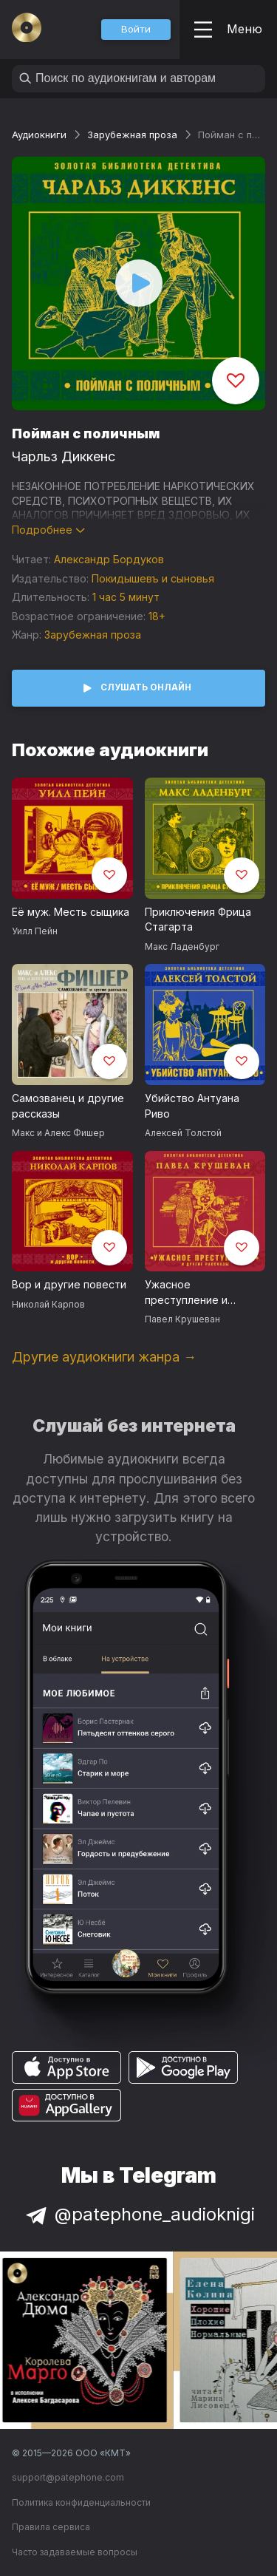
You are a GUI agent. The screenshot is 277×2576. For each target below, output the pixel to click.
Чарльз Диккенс (63, 456)
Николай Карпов (48, 1304)
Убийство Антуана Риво (192, 1106)
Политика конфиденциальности (81, 2502)
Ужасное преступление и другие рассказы (189, 1293)
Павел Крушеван (182, 1319)
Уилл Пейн (35, 931)
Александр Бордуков (109, 559)
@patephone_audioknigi (139, 2214)
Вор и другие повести (69, 1284)
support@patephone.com (68, 2477)
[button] (136, 29)
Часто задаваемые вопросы (74, 2552)
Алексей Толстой (183, 1132)
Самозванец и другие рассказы (68, 1106)
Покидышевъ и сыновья (153, 578)
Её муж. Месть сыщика (70, 911)
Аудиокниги (39, 134)
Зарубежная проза (132, 134)
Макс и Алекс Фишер (58, 1132)
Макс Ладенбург (182, 946)
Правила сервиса (51, 2526)
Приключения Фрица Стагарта (198, 919)
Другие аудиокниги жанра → (104, 1357)
